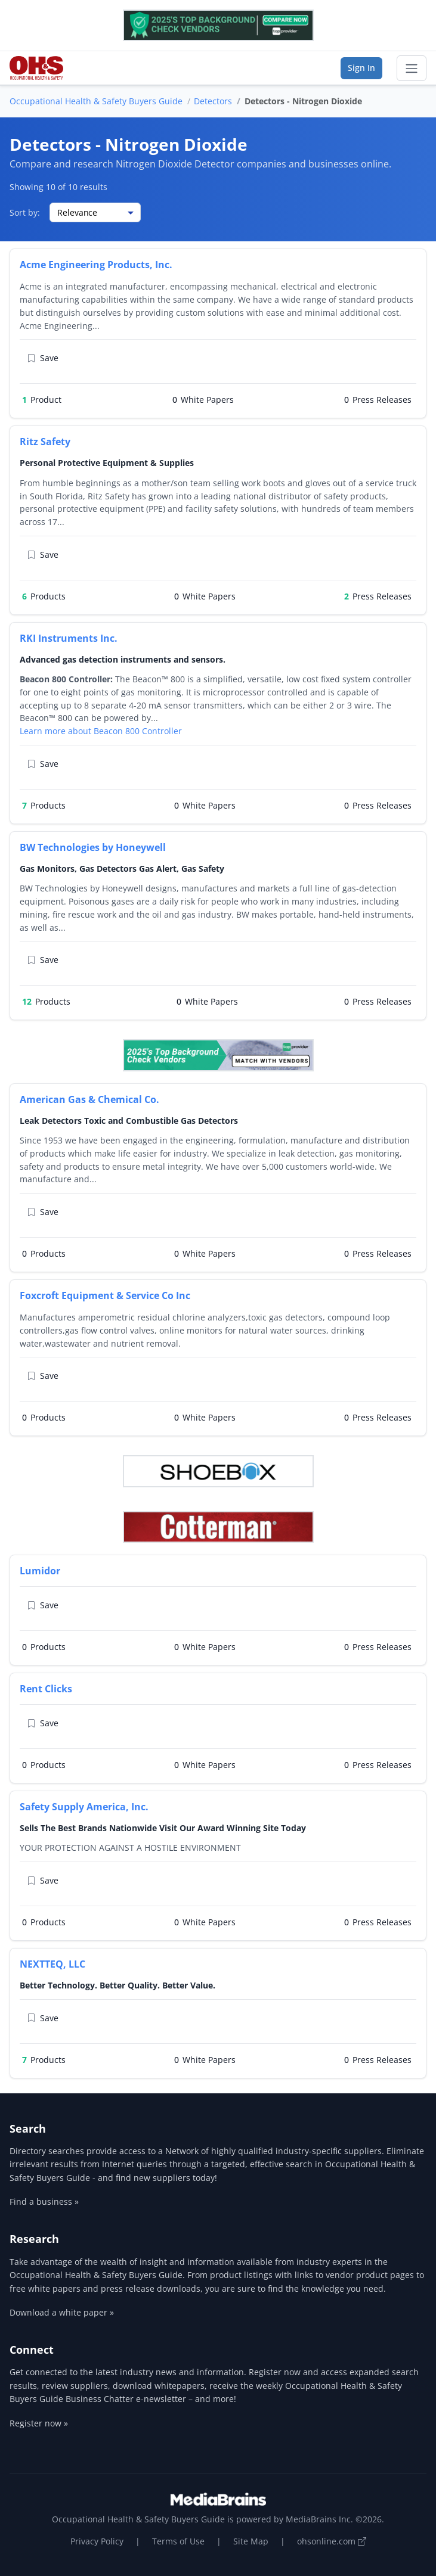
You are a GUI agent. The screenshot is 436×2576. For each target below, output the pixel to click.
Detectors (213, 101)
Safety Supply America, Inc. (84, 1806)
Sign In (361, 67)
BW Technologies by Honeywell (93, 847)
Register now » (39, 2423)
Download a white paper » (62, 2312)
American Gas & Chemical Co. (89, 1099)
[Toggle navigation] (411, 68)
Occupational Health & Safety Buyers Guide (96, 101)
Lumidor (40, 1570)
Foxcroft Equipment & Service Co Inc (105, 1295)
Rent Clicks (46, 1688)
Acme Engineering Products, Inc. (96, 264)
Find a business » (44, 2201)
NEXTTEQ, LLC (52, 1964)
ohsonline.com (331, 2541)
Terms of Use (178, 2541)
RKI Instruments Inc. (68, 638)
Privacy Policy (96, 2541)
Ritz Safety (45, 441)
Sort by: (25, 212)
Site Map (250, 2541)
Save (42, 358)
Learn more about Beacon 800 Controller (101, 731)
